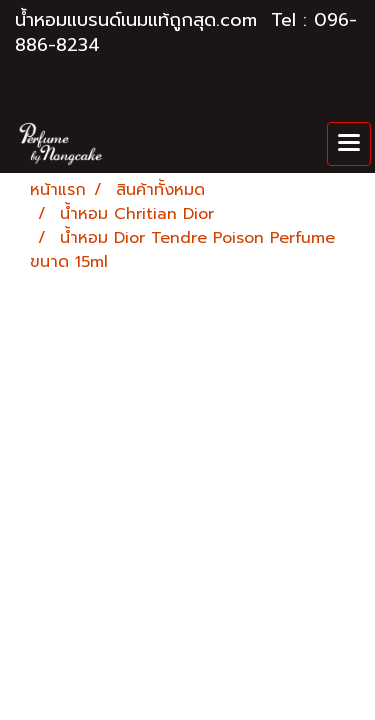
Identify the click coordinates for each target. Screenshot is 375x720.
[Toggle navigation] (349, 144)
